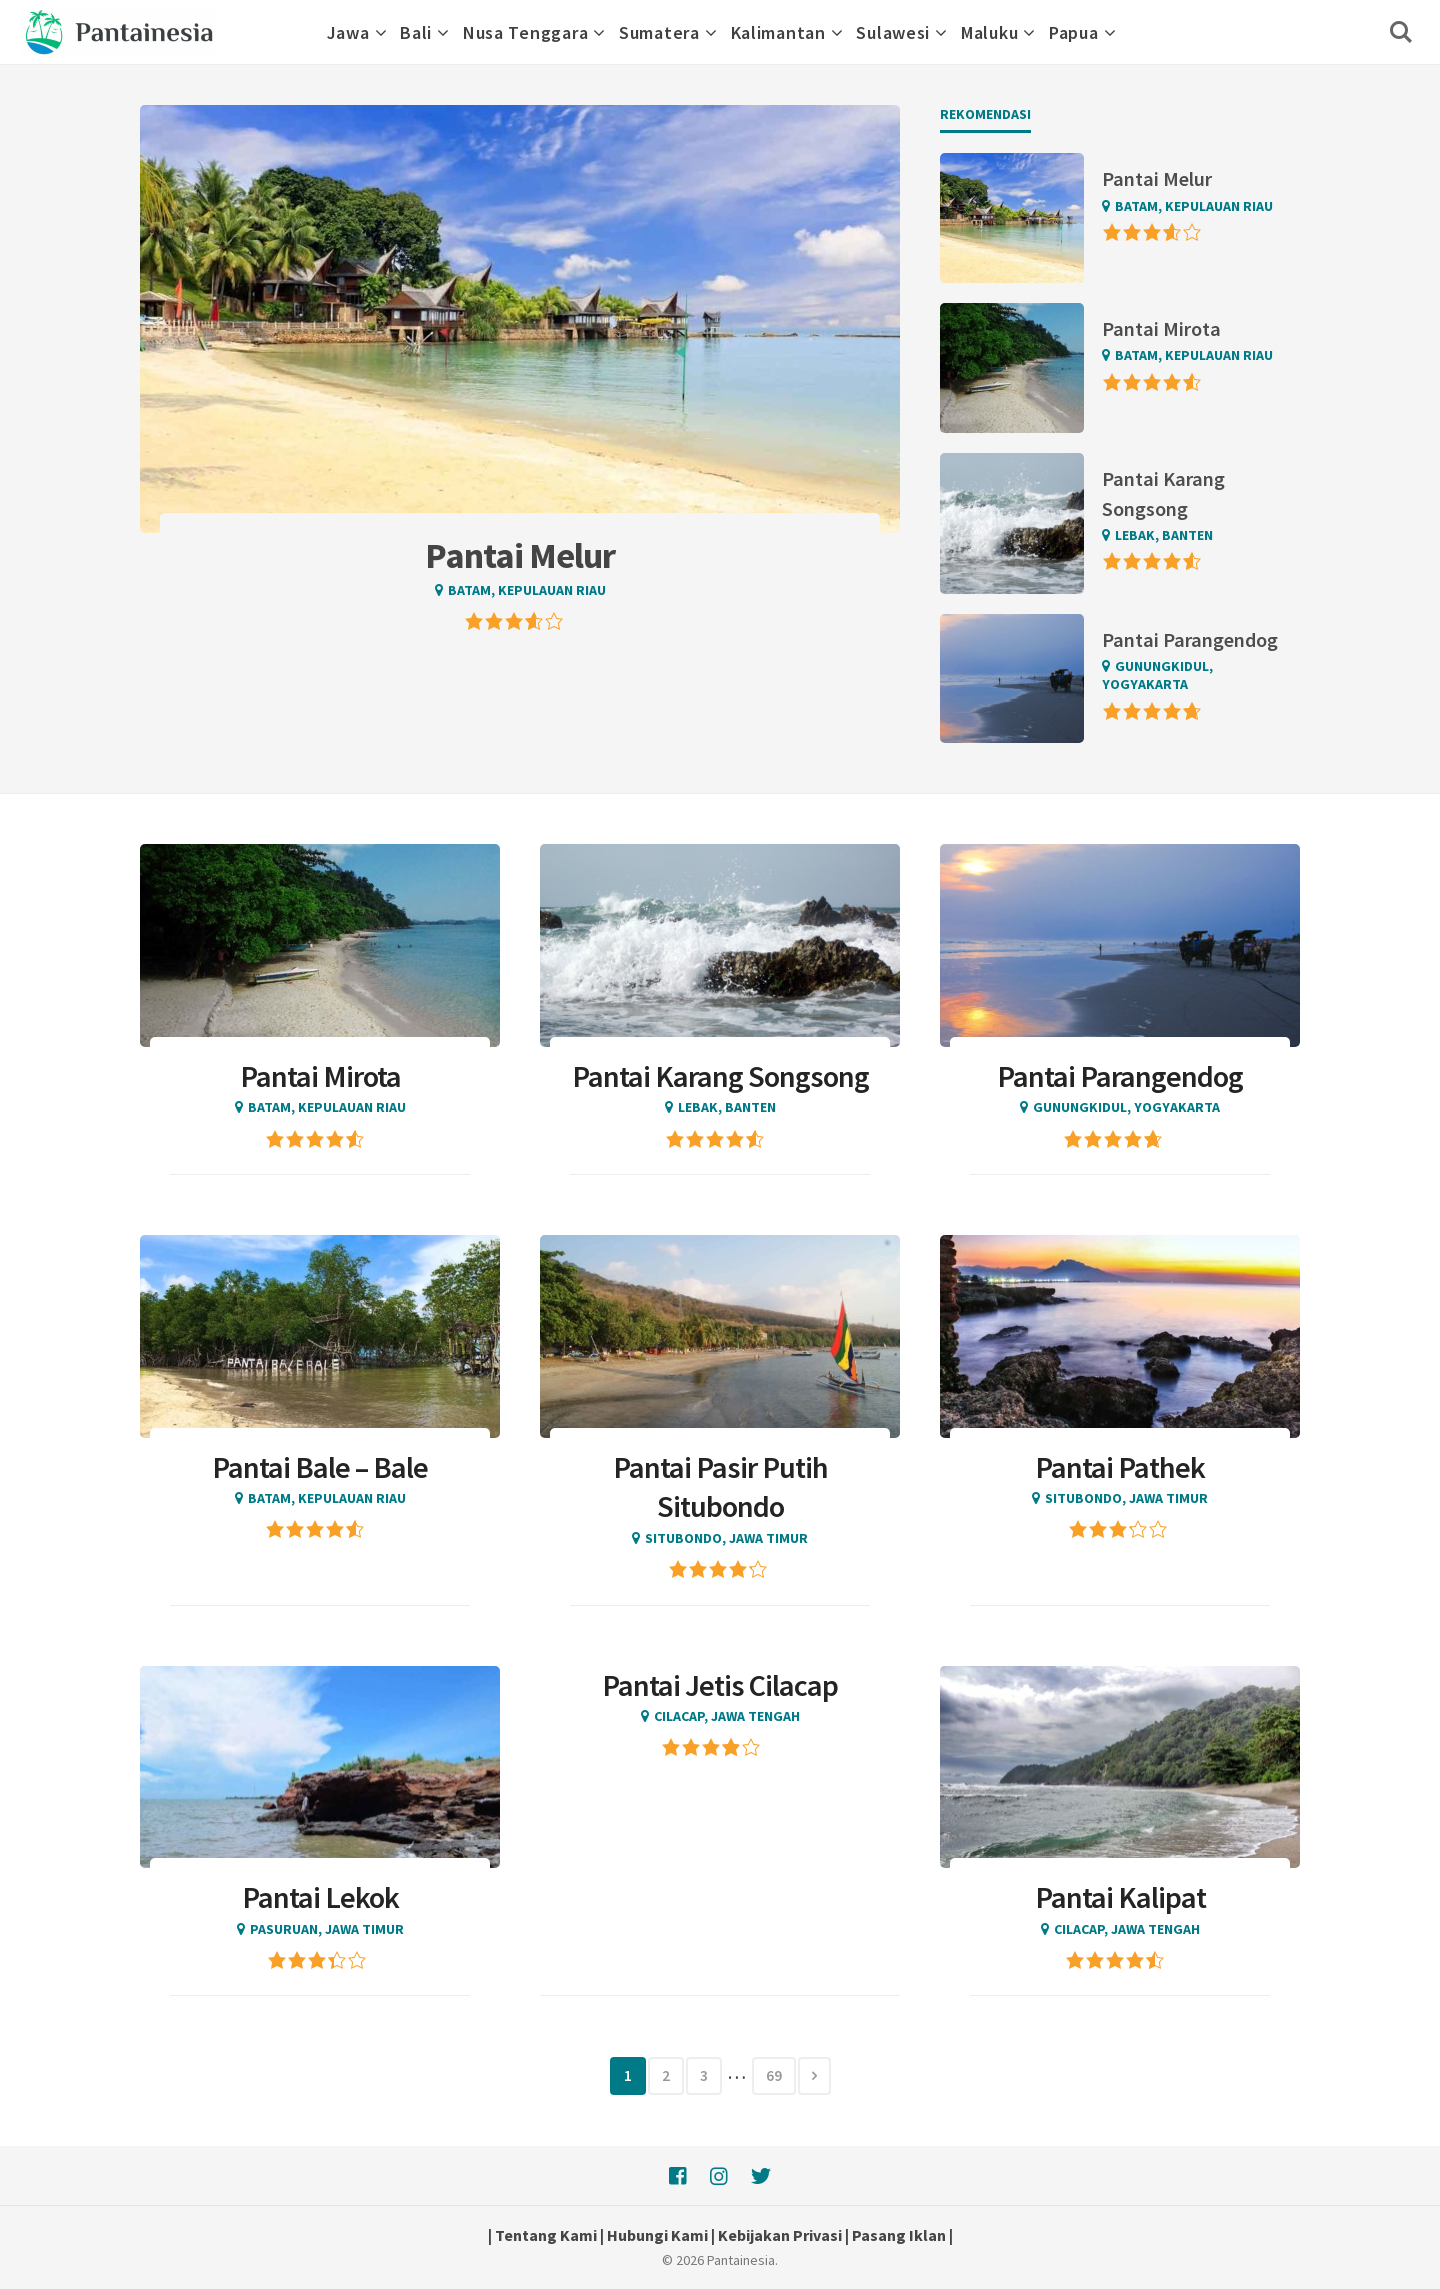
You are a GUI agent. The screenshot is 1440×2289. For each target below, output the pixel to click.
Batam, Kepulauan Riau (527, 590)
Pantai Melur (1157, 179)
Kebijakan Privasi (780, 2235)
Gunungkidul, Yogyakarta (1157, 675)
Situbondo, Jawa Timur (726, 1538)
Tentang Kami (546, 2235)
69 (774, 2075)
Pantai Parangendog (1190, 640)
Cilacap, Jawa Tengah (727, 1716)
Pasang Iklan (899, 2235)
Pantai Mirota (1161, 329)
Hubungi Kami (657, 2235)
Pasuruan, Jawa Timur (327, 1929)
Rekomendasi (985, 114)
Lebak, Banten (1164, 535)
